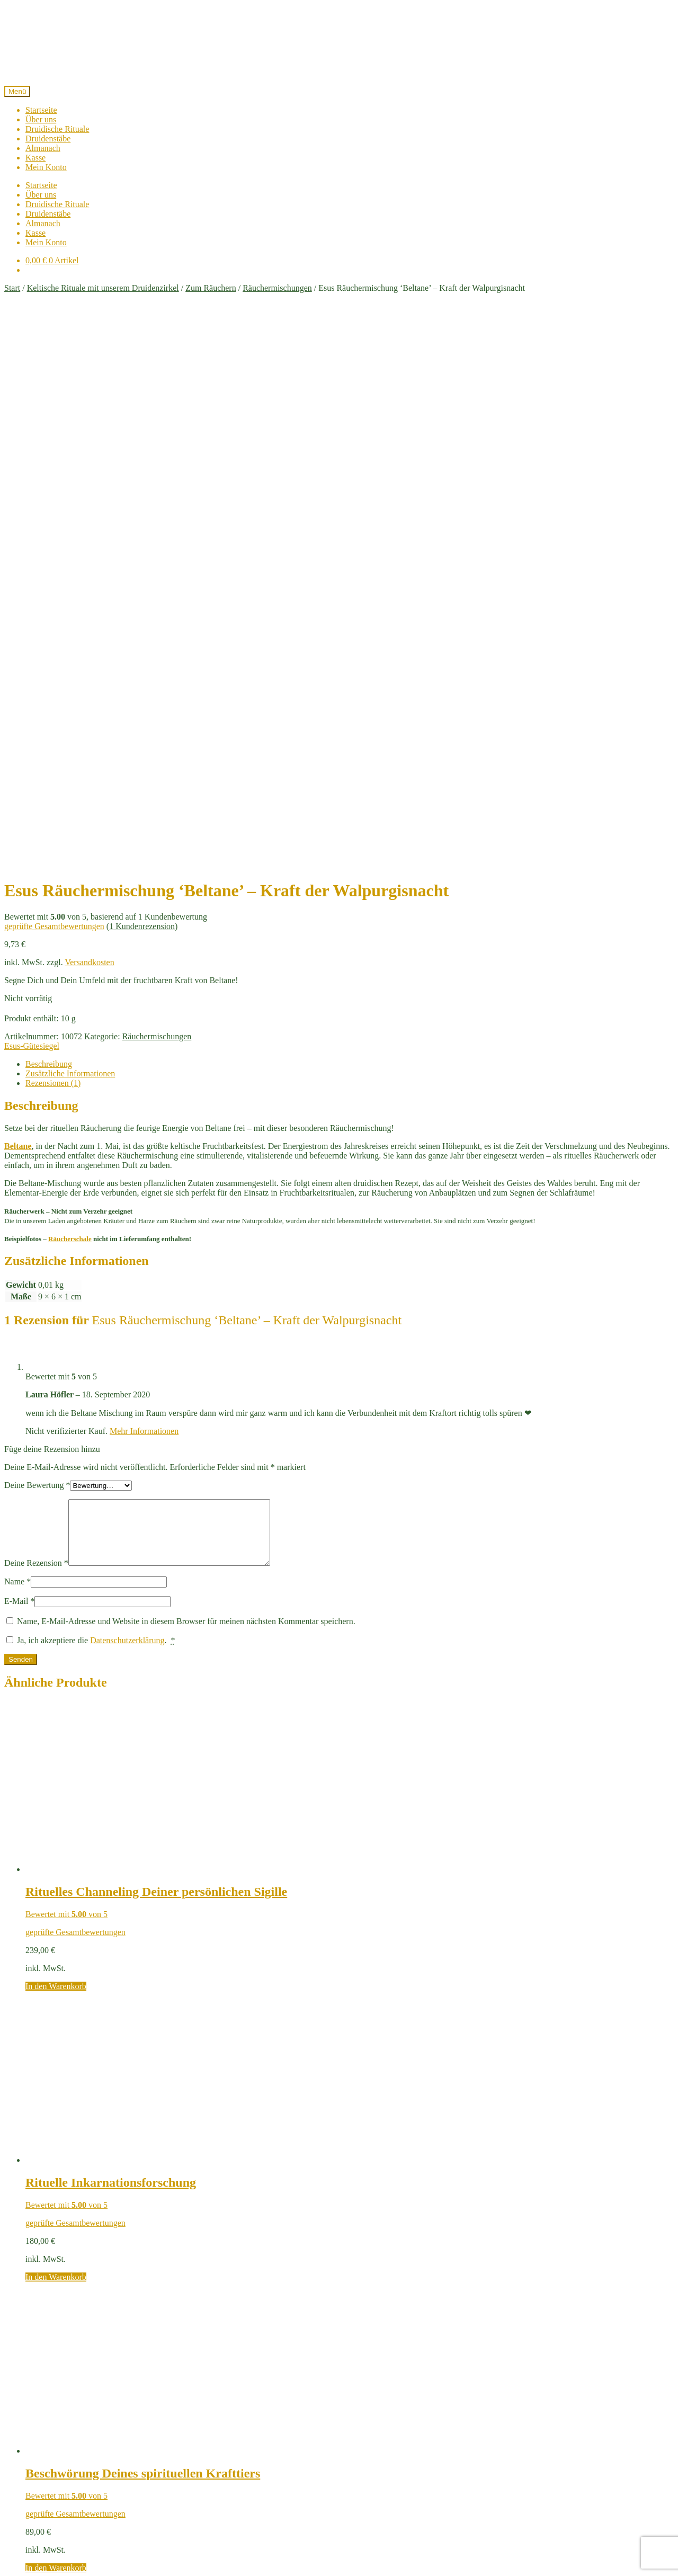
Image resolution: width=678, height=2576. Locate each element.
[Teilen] (29, 2560)
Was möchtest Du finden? (68, 2504)
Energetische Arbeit (58, 2381)
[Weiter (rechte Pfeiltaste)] (19, 2569)
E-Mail (19, 1075)
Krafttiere (41, 2400)
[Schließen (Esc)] (40, 2560)
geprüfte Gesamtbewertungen (54, 387)
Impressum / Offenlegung (266, 2457)
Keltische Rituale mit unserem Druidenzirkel (103, 287)
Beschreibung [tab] (48, 525)
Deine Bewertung (37, 946)
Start (12, 287)
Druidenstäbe (47, 138)
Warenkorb (47, 2539)
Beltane (18, 607)
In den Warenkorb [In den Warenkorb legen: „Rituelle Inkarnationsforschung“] (55, 1750)
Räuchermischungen (277, 287)
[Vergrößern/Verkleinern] (8, 2560)
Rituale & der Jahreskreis (68, 2420)
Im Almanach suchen (42, 2243)
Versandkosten (89, 423)
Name (17, 1055)
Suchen (656, 2257)
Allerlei (38, 2372)
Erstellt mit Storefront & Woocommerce (339, 2467)
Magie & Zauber (53, 2410)
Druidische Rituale (57, 128)
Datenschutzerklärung (127, 1114)
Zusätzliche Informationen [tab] (70, 534)
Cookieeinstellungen (502, 2457)
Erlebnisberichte (53, 2391)
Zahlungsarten (363, 2457)
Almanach (42, 148)
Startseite (41, 109)
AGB (324, 2457)
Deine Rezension (36, 1036)
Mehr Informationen (144, 892)
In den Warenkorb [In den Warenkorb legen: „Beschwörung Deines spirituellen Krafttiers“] (55, 2041)
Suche (35, 2494)
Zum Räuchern (210, 287)
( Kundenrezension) (142, 387)
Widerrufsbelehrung (427, 2457)
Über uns (40, 119)
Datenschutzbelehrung (179, 2457)
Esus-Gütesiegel (31, 507)
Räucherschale (70, 700)
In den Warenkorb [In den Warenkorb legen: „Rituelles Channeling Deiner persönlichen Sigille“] (55, 1460)
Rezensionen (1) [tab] (53, 544)
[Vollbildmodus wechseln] (19, 2560)
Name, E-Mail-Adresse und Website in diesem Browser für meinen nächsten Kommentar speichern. (186, 1095)
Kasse (35, 157)
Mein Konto (46, 167)
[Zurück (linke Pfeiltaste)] (8, 2569)
